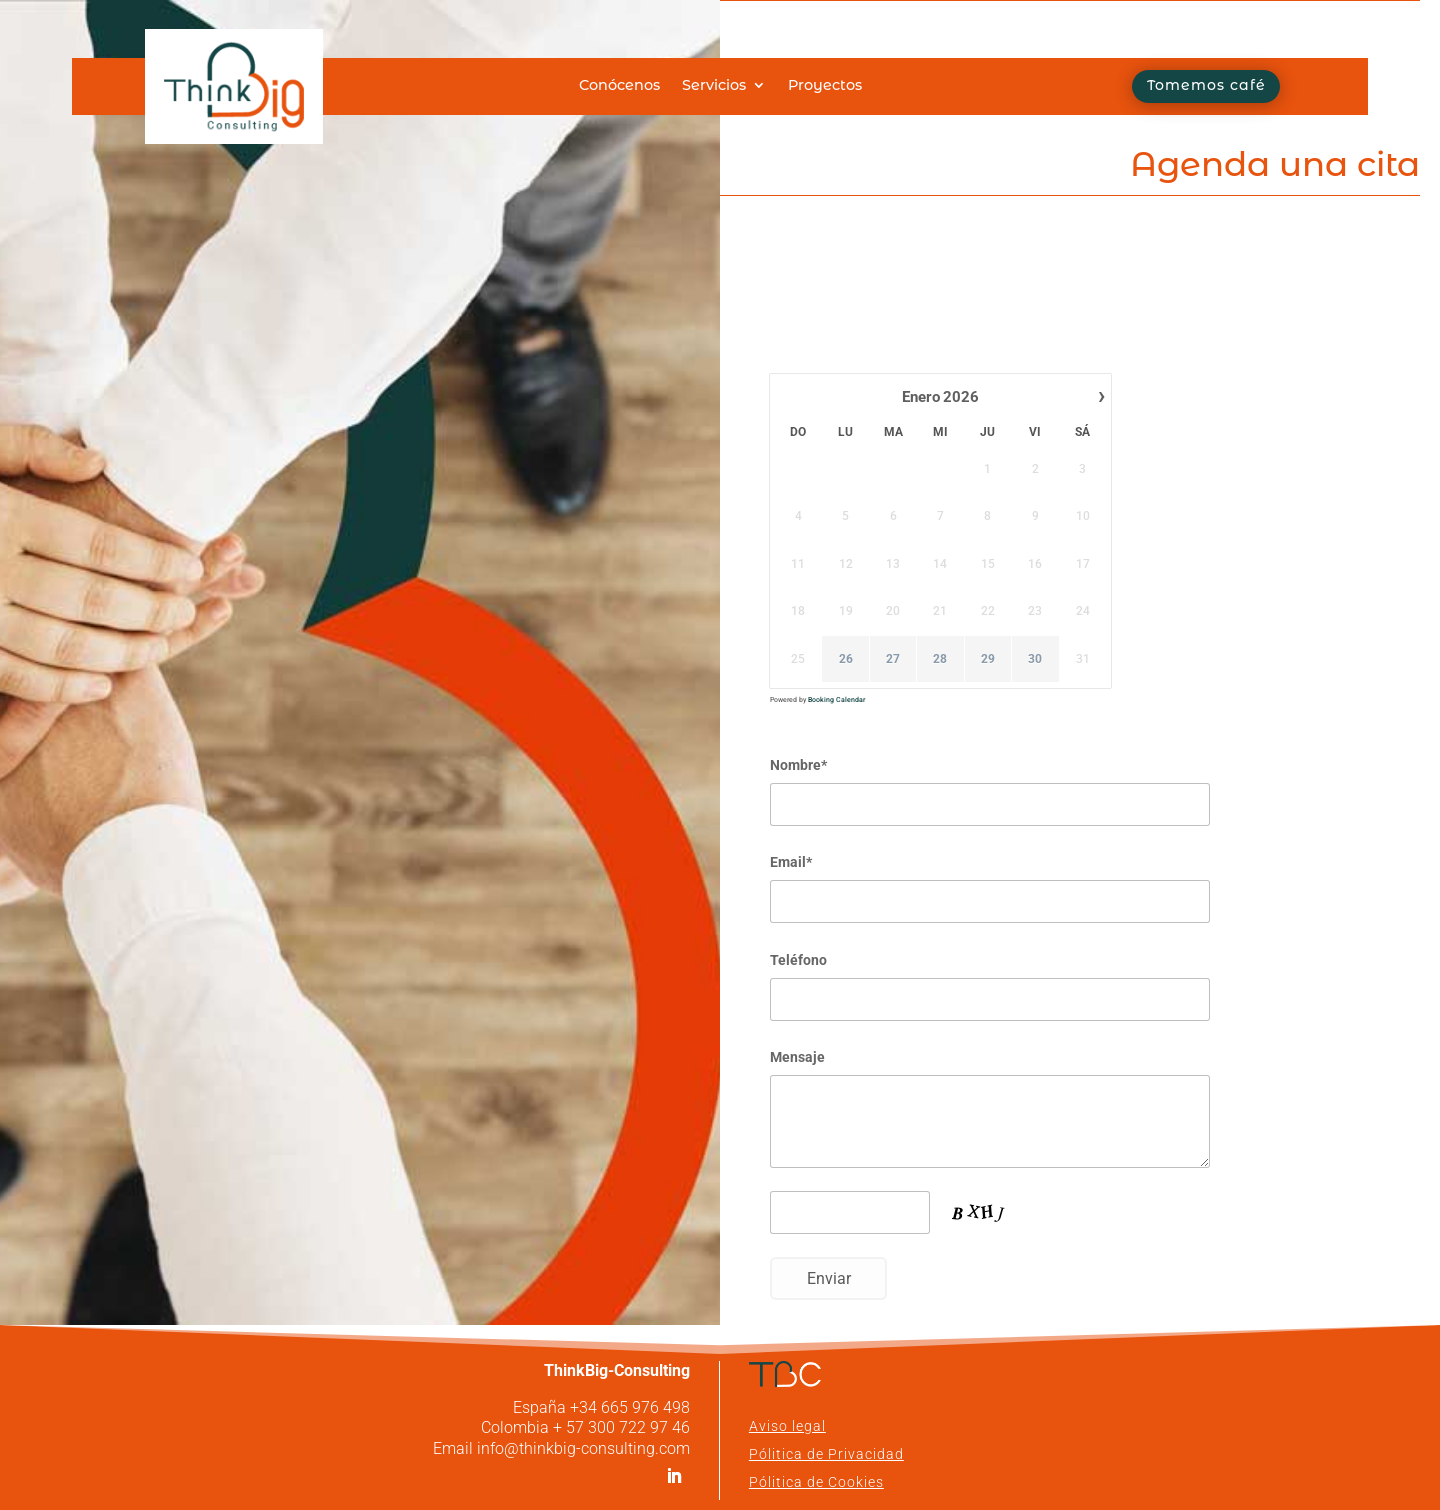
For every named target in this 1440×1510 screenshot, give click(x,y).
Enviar (829, 1278)
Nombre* (798, 765)
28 (940, 659)
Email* (791, 862)
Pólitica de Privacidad (826, 1454)
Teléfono (798, 960)
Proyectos (825, 86)
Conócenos (619, 86)
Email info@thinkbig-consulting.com (561, 1448)
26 (846, 659)
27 (893, 659)
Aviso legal (787, 1426)
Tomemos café (1206, 86)
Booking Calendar (836, 700)
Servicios (714, 86)
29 (988, 659)
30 (1035, 659)
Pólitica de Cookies (816, 1482)
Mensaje (797, 1057)
